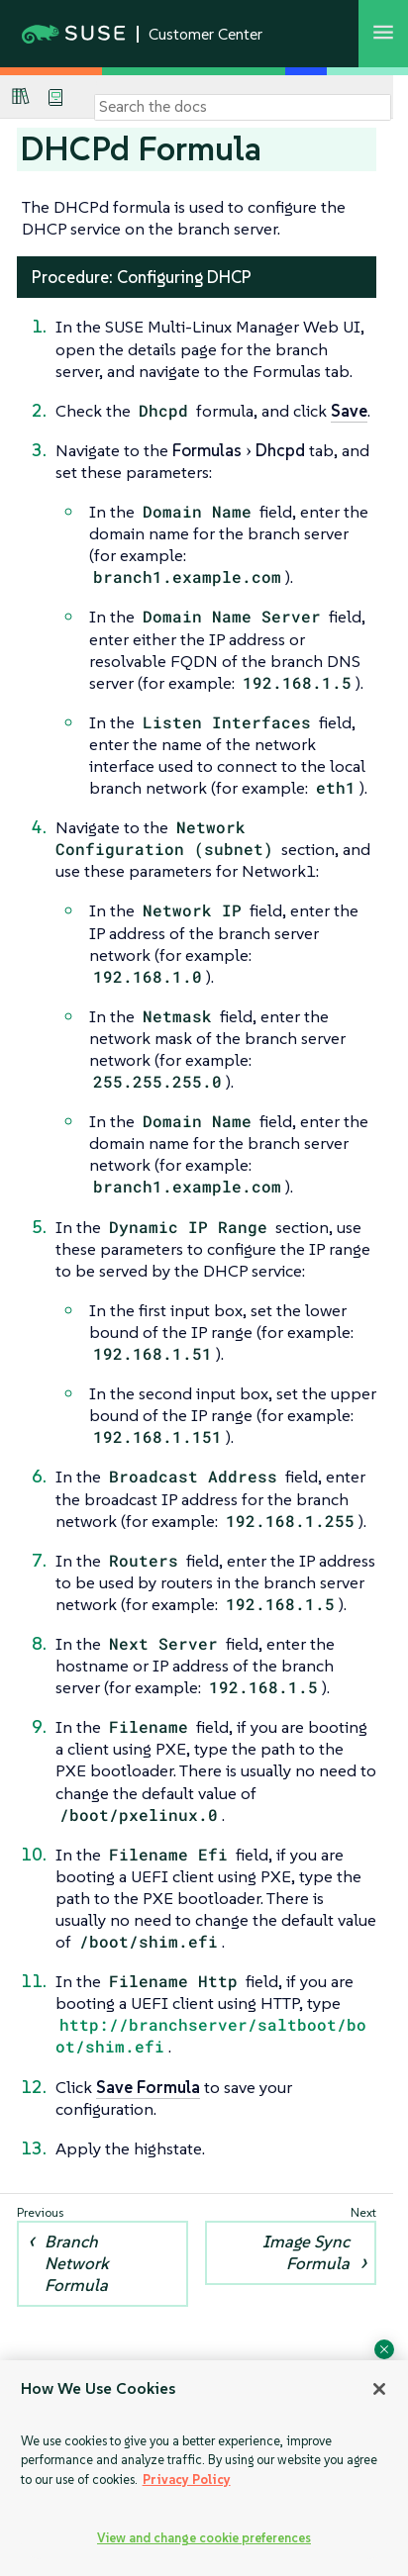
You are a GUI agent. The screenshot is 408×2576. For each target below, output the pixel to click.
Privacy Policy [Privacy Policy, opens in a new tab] (187, 2479)
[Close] (379, 2389)
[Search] (242, 107)
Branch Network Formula (77, 2263)
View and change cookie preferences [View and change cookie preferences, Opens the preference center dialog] (204, 2537)
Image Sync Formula (306, 2252)
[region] (204, 2468)
